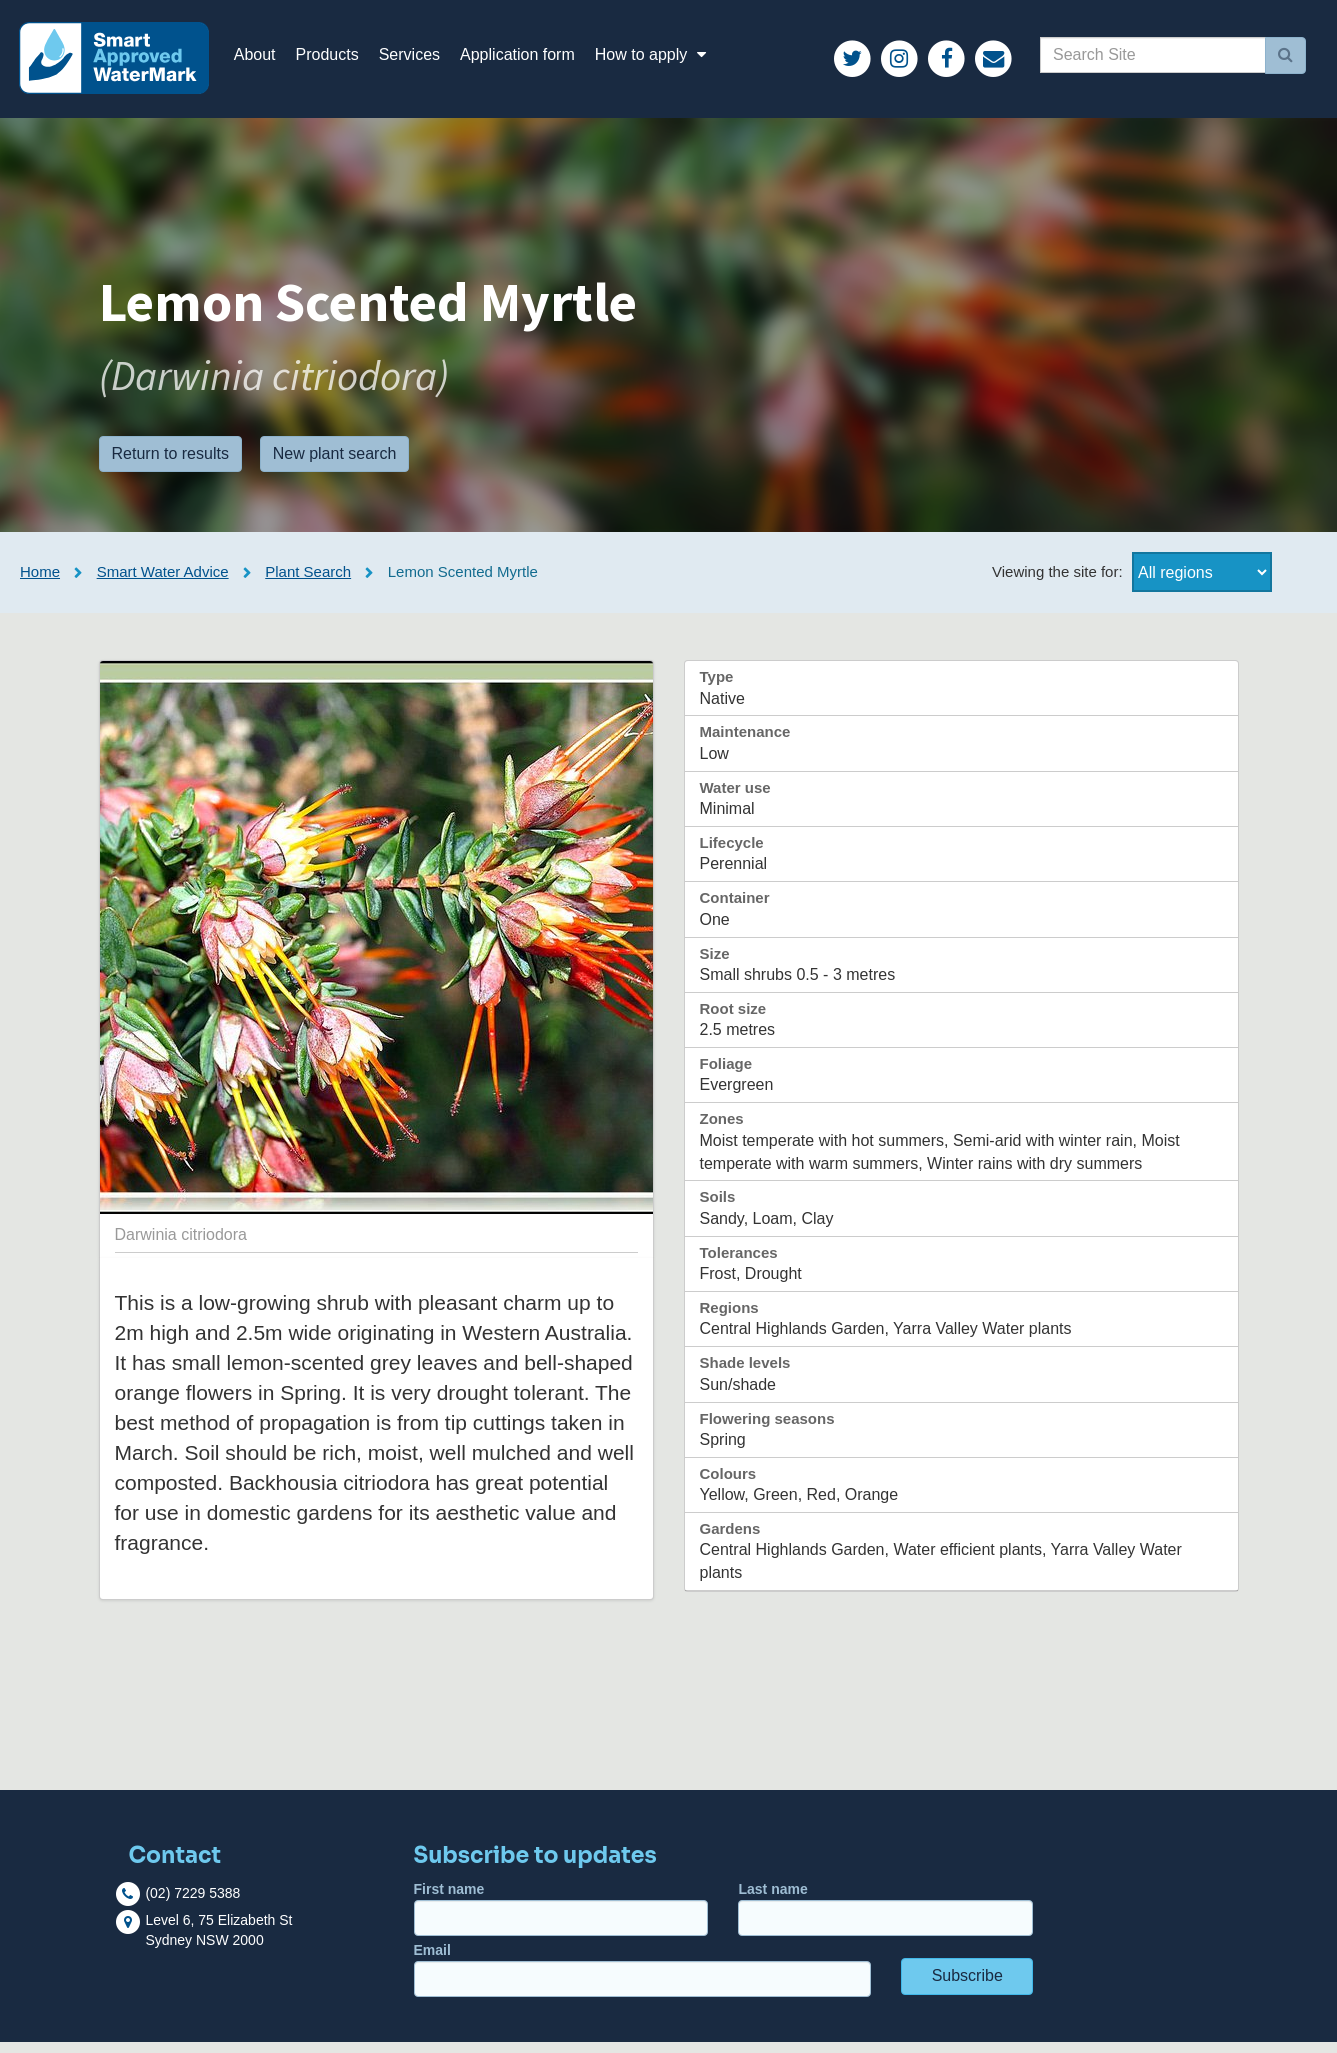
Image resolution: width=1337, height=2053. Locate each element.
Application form (528, 59)
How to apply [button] (665, 59)
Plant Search (308, 582)
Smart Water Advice (163, 582)
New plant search (335, 463)
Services (420, 59)
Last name (885, 1919)
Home (40, 582)
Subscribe (967, 1986)
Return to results (170, 463)
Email (642, 1980)
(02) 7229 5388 (192, 1904)
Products (338, 59)
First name (561, 1919)
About (266, 59)
